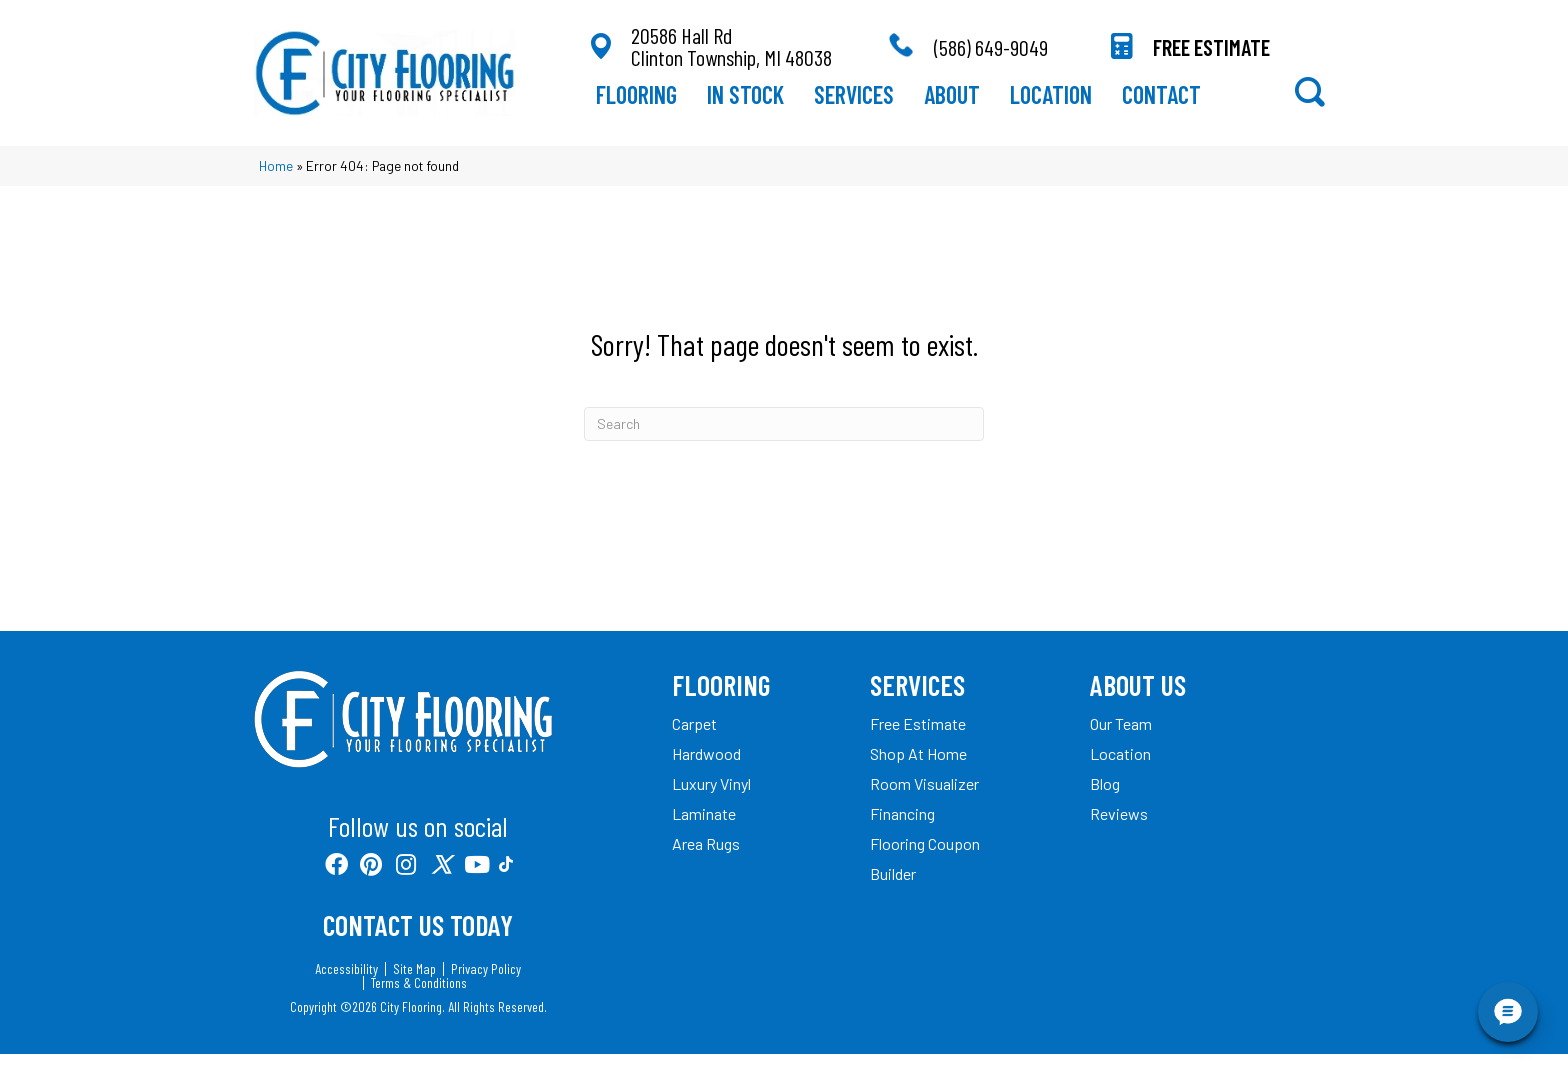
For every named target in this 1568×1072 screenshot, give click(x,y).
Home (276, 183)
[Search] (784, 441)
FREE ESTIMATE (1211, 56)
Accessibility (346, 987)
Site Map (414, 987)
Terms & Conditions (419, 1001)
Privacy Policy (486, 987)
